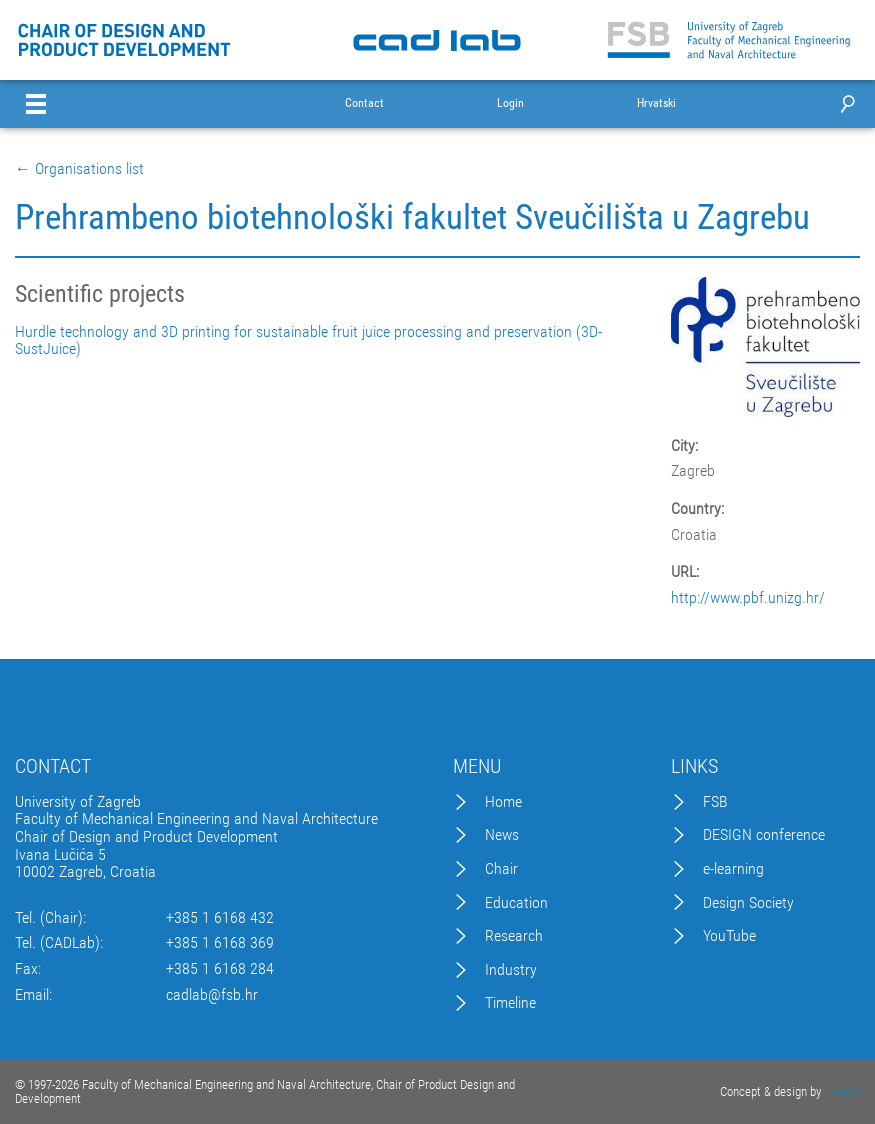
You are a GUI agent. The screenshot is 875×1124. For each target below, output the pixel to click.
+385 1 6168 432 (220, 918)
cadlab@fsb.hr (212, 995)
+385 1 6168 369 (220, 943)
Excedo (842, 1091)
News (502, 835)
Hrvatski (656, 103)
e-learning (733, 869)
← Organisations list (79, 169)
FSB (715, 802)
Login (510, 103)
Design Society (748, 903)
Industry (511, 970)
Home (503, 802)
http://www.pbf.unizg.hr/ (748, 598)
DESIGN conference (764, 835)
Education (516, 903)
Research (514, 936)
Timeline (510, 1003)
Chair (501, 869)
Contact (364, 103)
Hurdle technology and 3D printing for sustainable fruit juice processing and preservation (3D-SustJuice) (308, 340)
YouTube (729, 936)
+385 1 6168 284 (220, 969)
